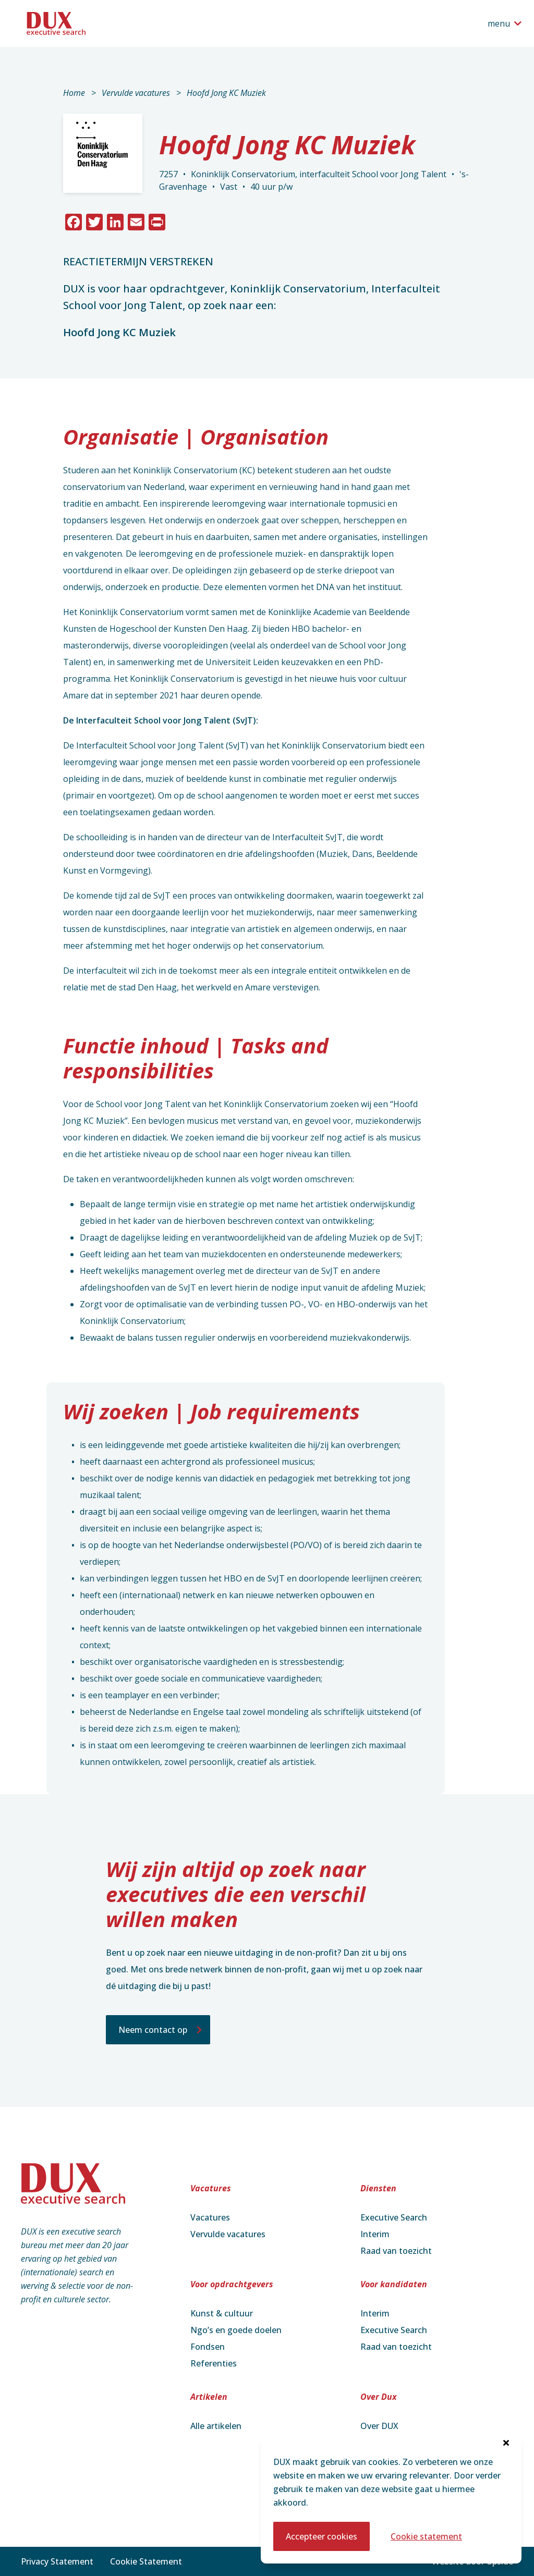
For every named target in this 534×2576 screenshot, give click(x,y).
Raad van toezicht (396, 2250)
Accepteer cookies (321, 2536)
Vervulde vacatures (136, 93)
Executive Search (393, 2217)
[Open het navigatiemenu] (504, 23)
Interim (375, 2234)
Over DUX (379, 2426)
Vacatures (210, 2217)
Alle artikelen (215, 2426)
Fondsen (207, 2346)
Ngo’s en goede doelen (236, 2330)
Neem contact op (152, 2029)
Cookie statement (426, 2536)
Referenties (213, 2363)
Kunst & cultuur (221, 2313)
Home (74, 93)
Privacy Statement (57, 2561)
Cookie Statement (146, 2561)
